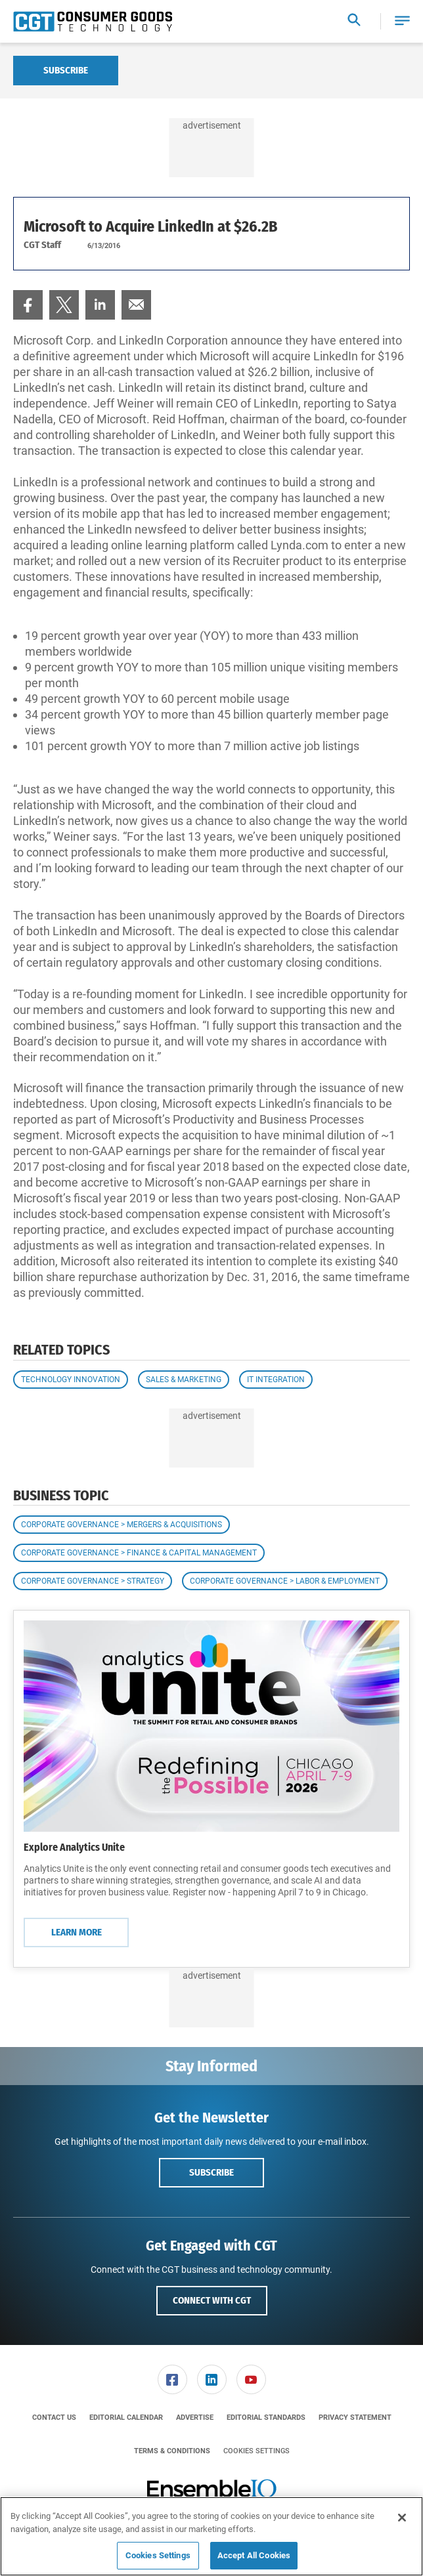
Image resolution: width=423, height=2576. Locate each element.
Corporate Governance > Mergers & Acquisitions (121, 1524)
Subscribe (65, 70)
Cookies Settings (256, 2451)
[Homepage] (92, 22)
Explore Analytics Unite (74, 1847)
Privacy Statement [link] (355, 2417)
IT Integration (276, 1379)
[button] (402, 21)
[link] (28, 305)
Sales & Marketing (183, 1379)
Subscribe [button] (211, 2172)
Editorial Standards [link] (266, 2417)
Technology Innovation (70, 1379)
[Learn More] (211, 1726)
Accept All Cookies (253, 2555)
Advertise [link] (194, 2417)
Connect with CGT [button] (212, 2300)
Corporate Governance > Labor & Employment (285, 1581)
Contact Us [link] (54, 2417)
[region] (211, 2536)
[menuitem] (28, 305)
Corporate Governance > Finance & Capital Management (139, 1552)
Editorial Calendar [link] (126, 2417)
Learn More (76, 1932)
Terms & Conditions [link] (172, 2451)
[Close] (402, 2517)
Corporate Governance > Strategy (92, 1581)
